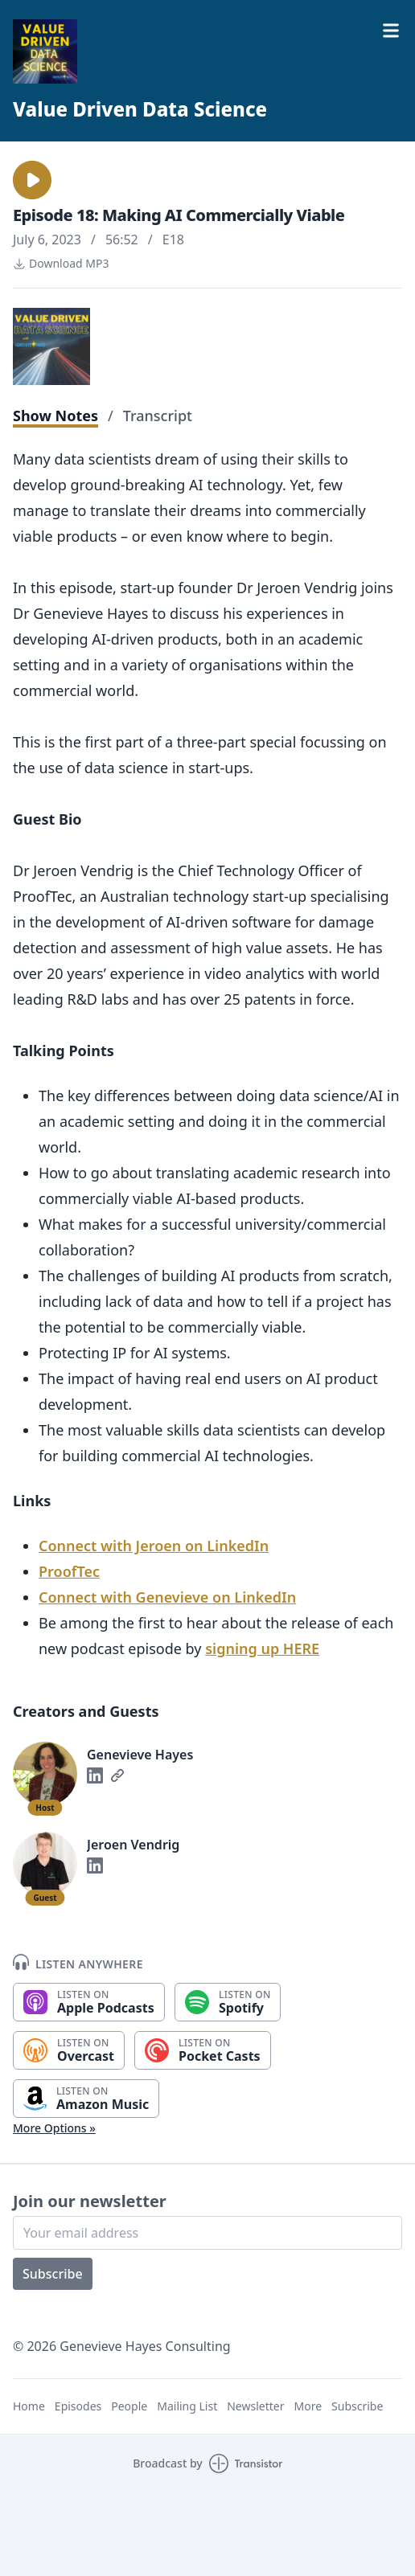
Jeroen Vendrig (133, 1844)
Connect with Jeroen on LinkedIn (154, 1545)
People (129, 2406)
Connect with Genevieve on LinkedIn (167, 1597)
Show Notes (55, 415)
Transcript (157, 415)
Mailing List (187, 2406)
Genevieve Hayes (140, 1754)
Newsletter (255, 2406)
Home (29, 2406)
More (308, 2406)
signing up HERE (262, 1648)
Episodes (78, 2406)
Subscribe (53, 2274)
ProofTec (69, 1571)
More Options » (54, 2128)
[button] (32, 180)
